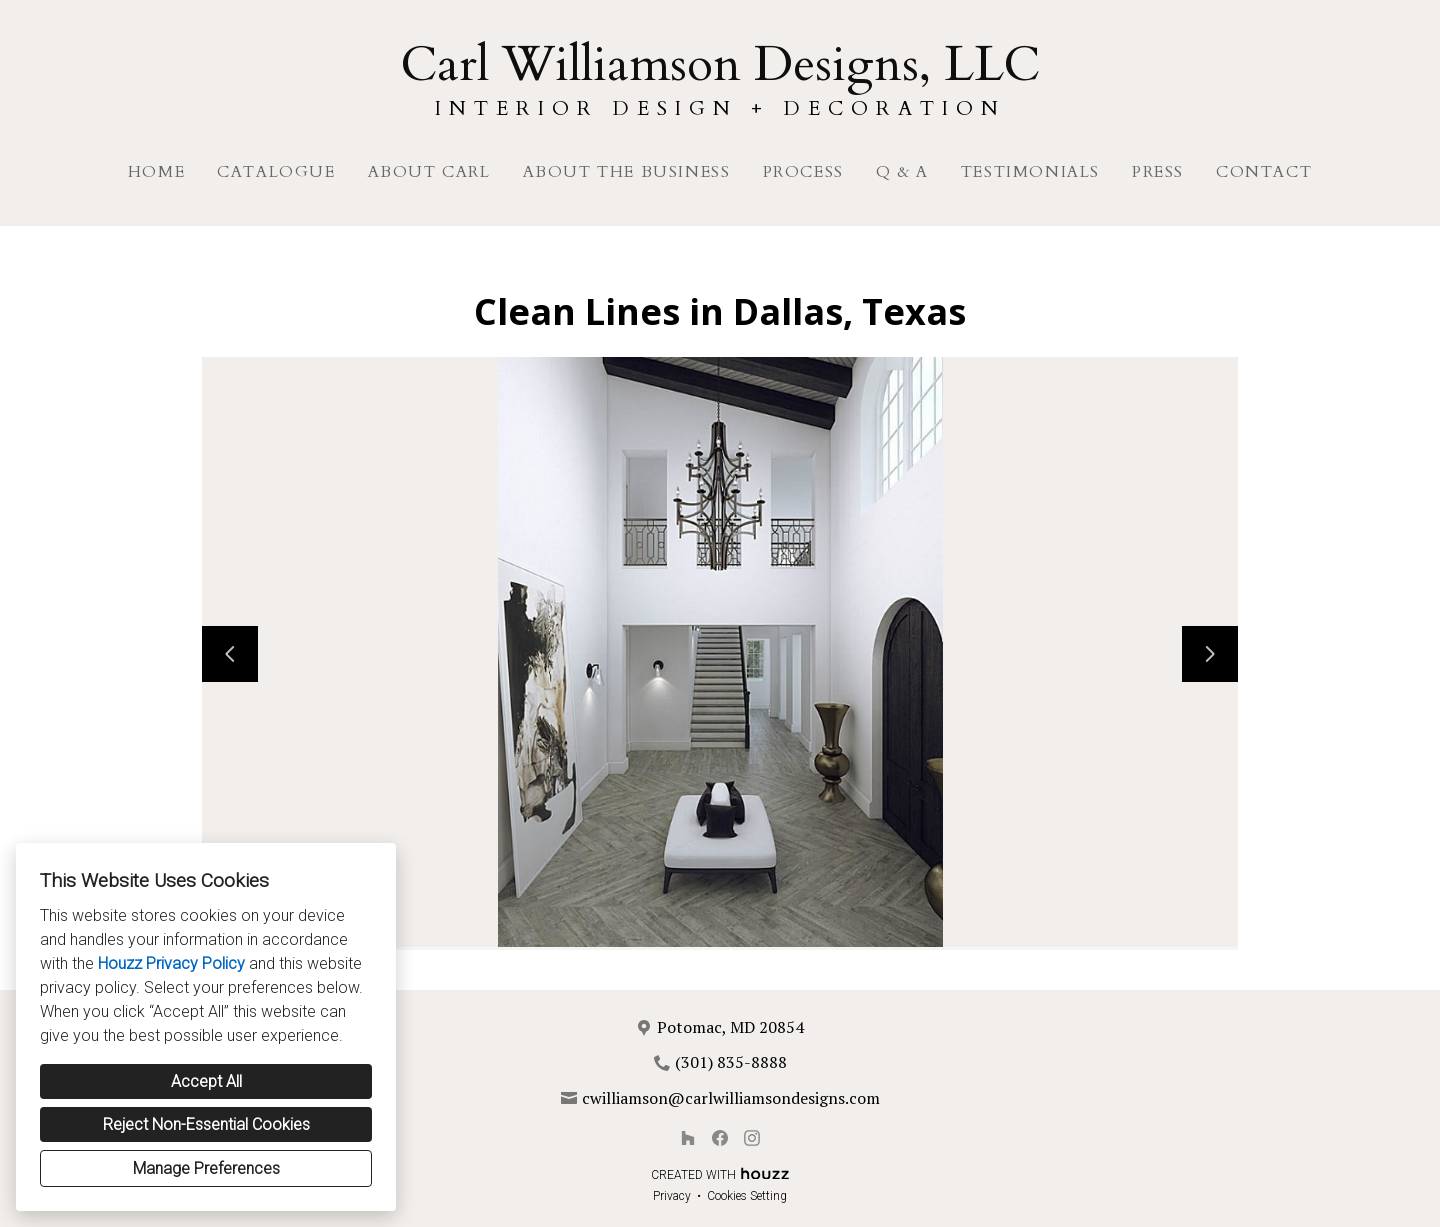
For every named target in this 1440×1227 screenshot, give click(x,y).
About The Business (627, 172)
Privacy (672, 1196)
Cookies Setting (747, 1196)
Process (803, 172)
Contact (1264, 172)
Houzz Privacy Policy (171, 963)
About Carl (429, 172)
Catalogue (276, 172)
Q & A (902, 172)
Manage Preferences (206, 1168)
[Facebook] (720, 1138)
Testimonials (1030, 172)
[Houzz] (688, 1138)
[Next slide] (1210, 654)
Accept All (206, 1081)
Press (1158, 172)
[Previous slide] (230, 654)
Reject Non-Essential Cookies (206, 1124)
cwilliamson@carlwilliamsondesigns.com (731, 1098)
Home (156, 172)
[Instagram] (752, 1138)
